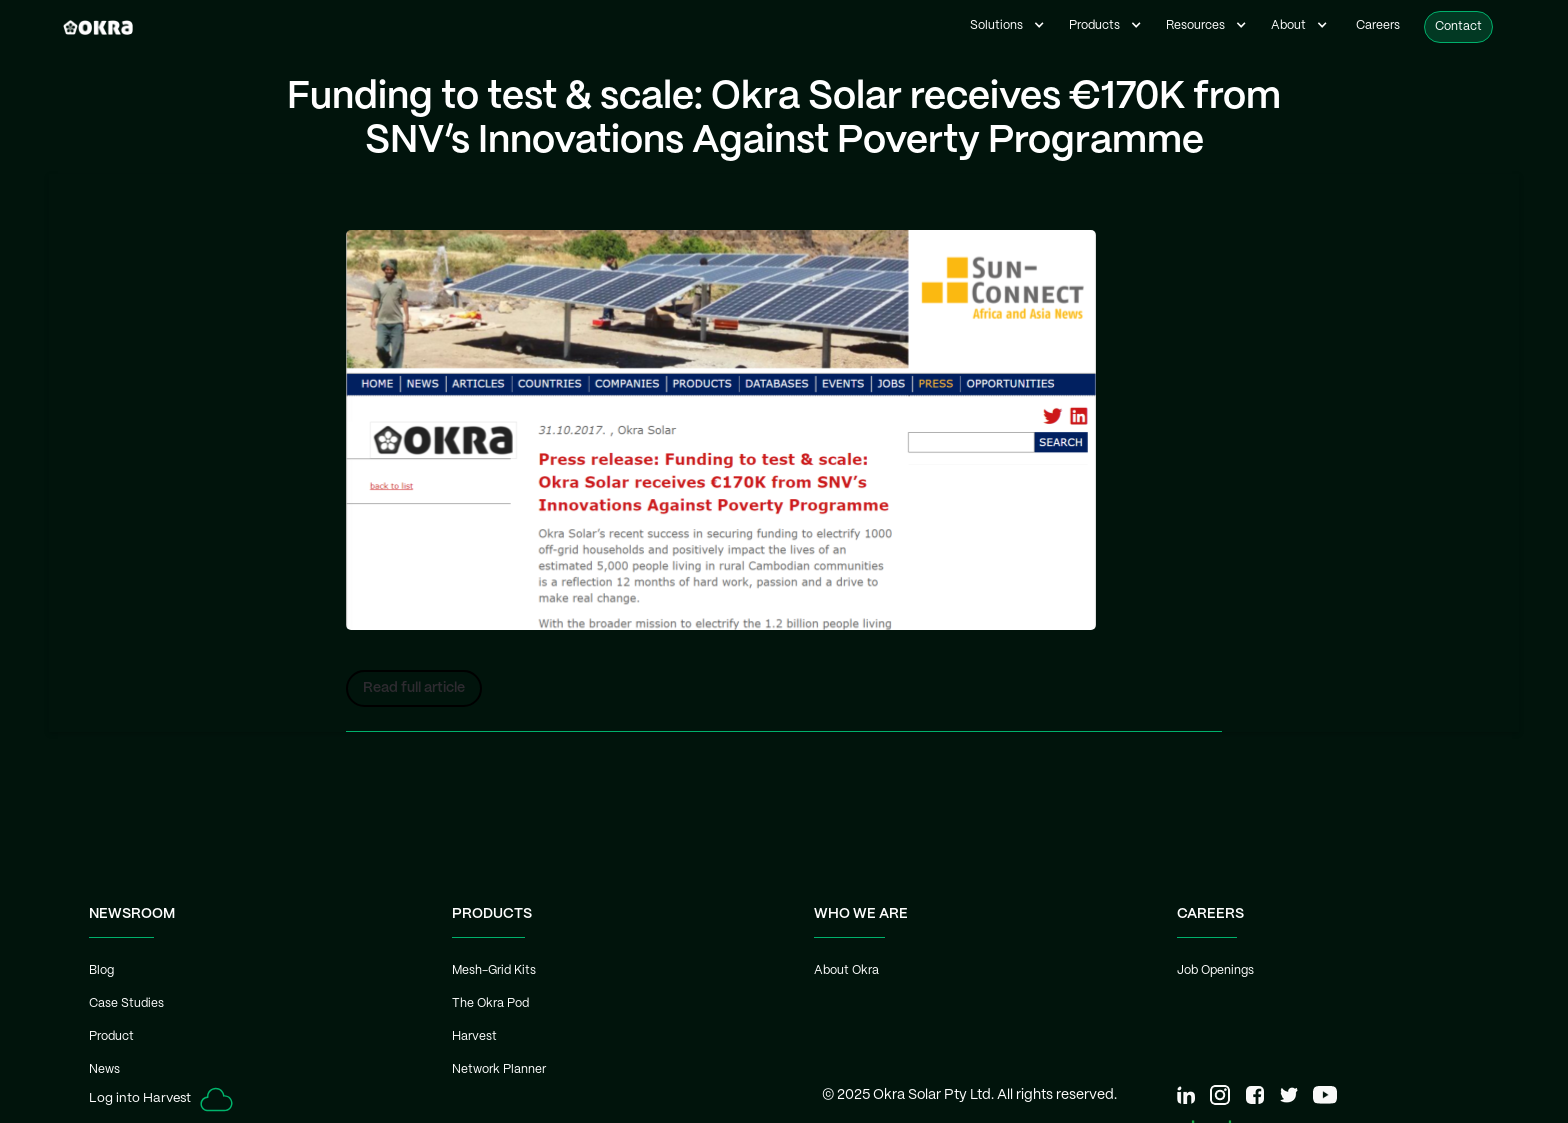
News (104, 1069)
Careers (1378, 25)
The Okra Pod (490, 1003)
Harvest (474, 1036)
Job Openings (1215, 970)
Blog (101, 970)
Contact (1458, 26)
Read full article (414, 688)
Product (111, 1036)
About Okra (846, 970)
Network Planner (499, 1069)
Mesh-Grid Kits (494, 970)
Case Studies (126, 1003)
